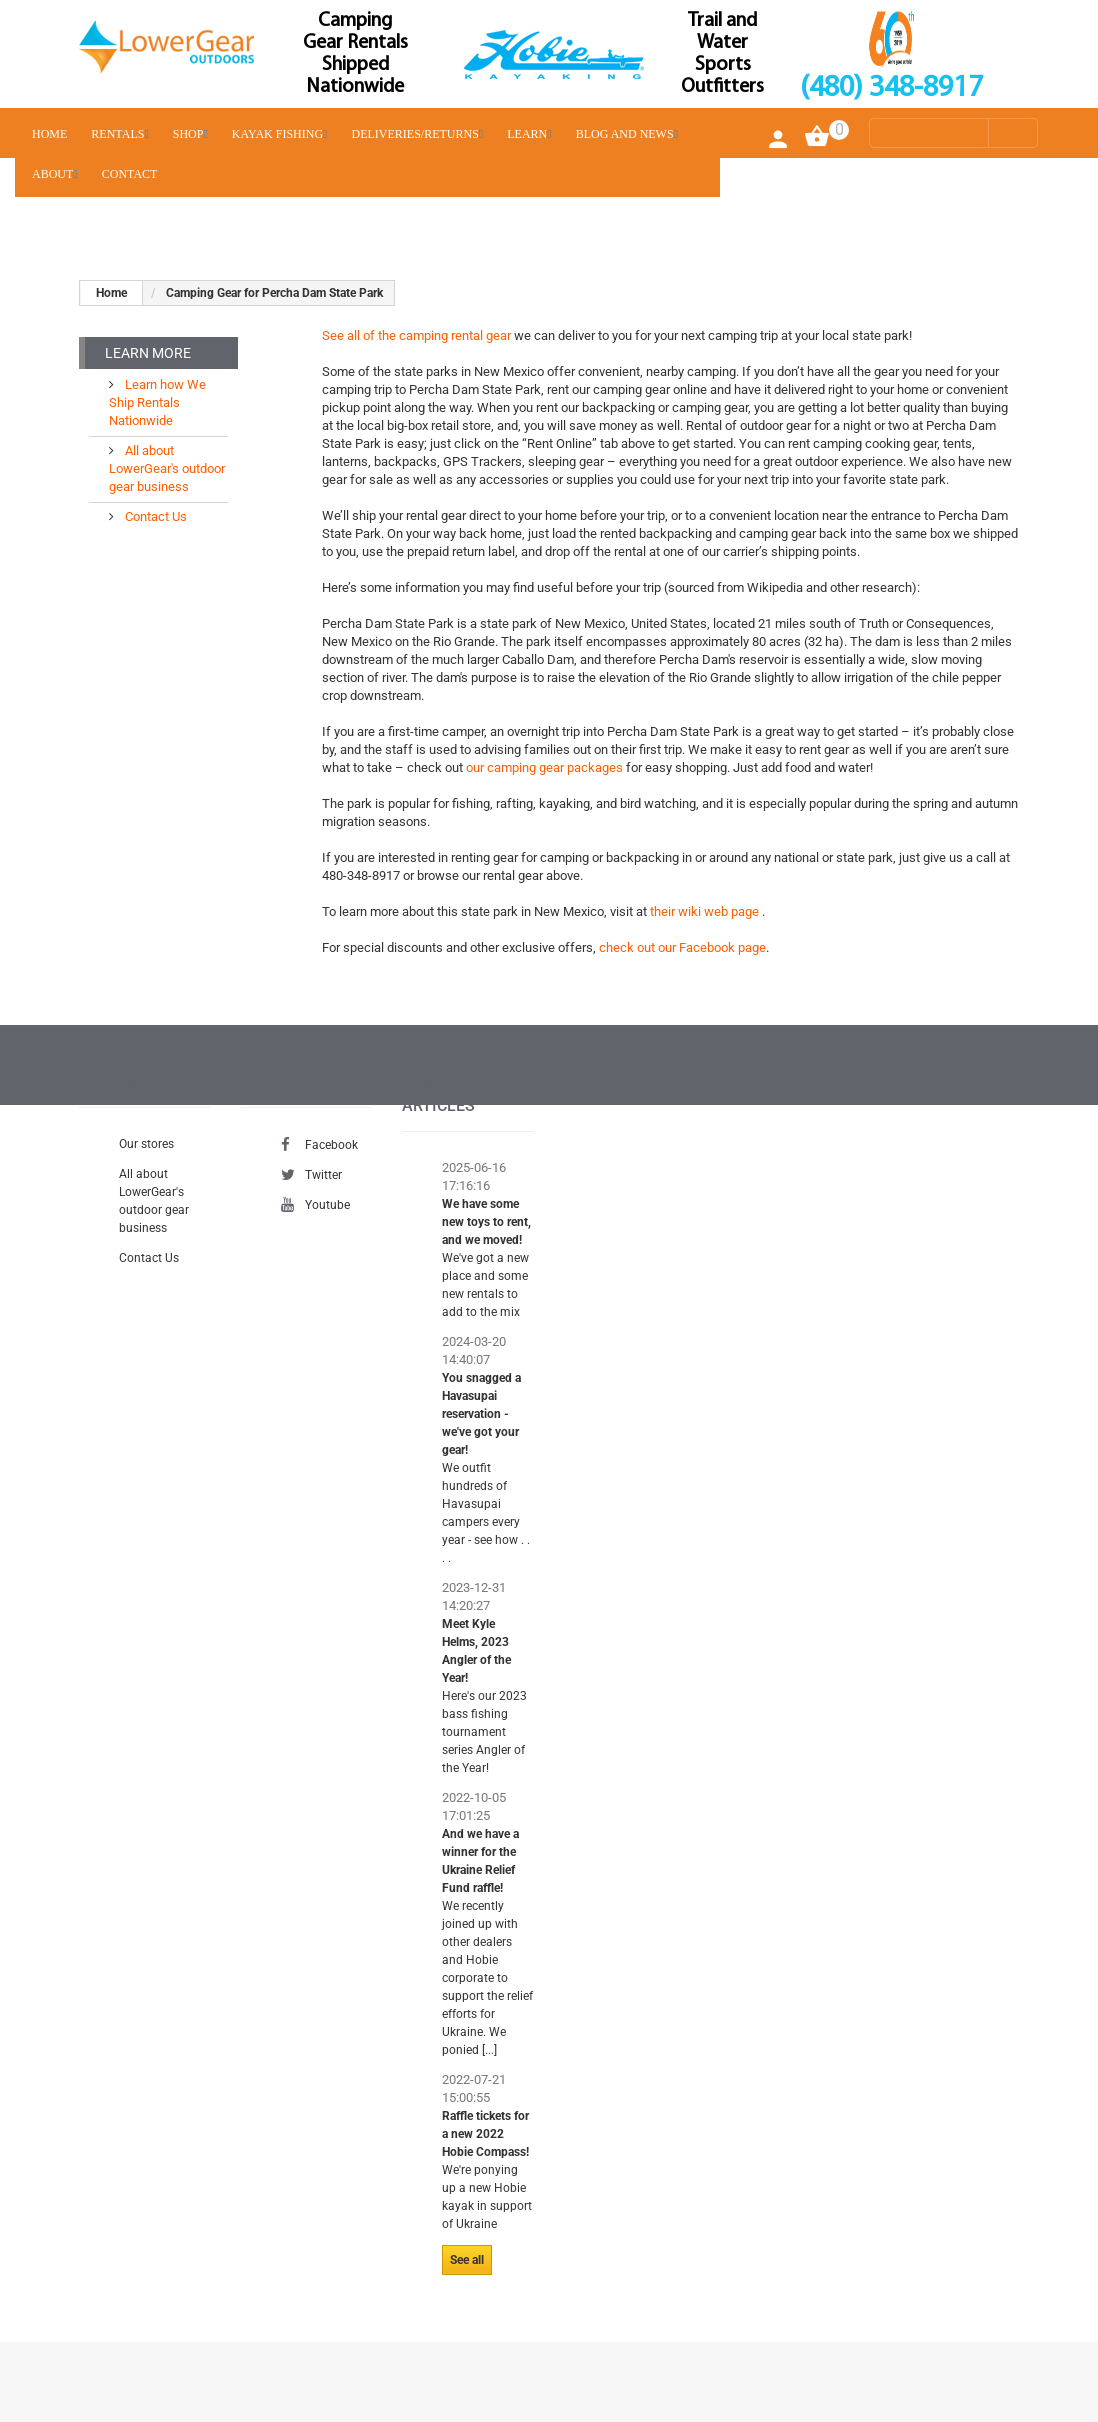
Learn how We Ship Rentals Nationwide (157, 402)
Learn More (148, 353)
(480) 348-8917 (891, 88)
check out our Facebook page (682, 947)
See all (467, 2260)
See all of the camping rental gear (416, 335)
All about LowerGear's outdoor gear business (167, 468)
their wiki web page (706, 911)
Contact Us (154, 516)
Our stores (146, 1144)
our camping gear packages (546, 767)
